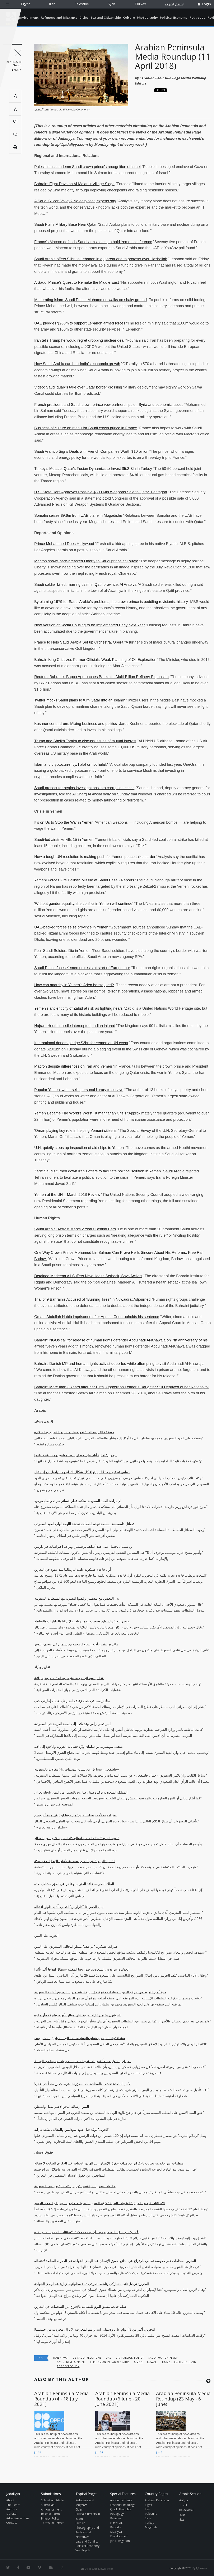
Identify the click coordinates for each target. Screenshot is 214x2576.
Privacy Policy (50, 2518)
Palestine (81, 4)
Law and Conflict (86, 2541)
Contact (11, 2523)
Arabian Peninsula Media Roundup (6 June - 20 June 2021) (122, 2398)
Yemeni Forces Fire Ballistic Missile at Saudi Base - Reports (84, 880)
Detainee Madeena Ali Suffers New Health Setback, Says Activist (88, 1276)
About (10, 2500)
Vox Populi (82, 2550)
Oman (138, 2362)
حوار (181, 2519)
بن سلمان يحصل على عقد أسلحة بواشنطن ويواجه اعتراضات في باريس (83, 1546)
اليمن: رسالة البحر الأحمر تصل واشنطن (61, 2106)
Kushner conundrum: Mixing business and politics (75, 724)
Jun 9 (159, 2452)
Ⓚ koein (201, 2568)
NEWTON (116, 2523)
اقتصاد (183, 2505)
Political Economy (173, 17)
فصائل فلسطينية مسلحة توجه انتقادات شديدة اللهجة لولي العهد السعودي (84, 1524)
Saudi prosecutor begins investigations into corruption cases (84, 788)
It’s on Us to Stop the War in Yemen (63, 822)
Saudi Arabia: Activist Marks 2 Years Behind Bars (75, 1229)
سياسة (183, 2500)
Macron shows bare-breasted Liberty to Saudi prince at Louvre (86, 561)
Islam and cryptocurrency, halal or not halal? (71, 764)
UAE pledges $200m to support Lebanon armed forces (79, 323)
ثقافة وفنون (186, 2510)
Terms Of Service (52, 2523)
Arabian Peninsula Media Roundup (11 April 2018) (172, 56)
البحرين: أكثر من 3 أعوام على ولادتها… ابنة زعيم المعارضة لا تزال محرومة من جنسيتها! (94, 2329)
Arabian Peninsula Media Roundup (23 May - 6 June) (183, 2398)
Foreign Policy (68, 2366)
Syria (112, 4)
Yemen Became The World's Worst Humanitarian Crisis (80, 1113)
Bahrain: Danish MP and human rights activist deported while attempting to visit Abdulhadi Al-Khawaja (119, 1364)
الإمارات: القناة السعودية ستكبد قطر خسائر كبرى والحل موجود (77, 1501)
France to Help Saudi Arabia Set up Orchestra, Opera (78, 642)
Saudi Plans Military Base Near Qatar (65, 224)
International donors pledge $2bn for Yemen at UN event (81, 1043)
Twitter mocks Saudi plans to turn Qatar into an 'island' (79, 700)
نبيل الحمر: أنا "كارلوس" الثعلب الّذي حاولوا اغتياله (68, 1907)
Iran (52, 4)
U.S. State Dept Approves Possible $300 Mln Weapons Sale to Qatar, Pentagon (100, 492)
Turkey (140, 4)
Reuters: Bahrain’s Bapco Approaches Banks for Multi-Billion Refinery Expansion (101, 677)
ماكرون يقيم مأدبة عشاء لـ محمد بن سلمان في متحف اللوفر (76, 1644)
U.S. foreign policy (130, 2357)
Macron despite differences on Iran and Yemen (73, 1066)
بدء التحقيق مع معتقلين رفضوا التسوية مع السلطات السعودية (77, 1598)
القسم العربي (174, 4)
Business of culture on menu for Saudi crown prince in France (85, 428)
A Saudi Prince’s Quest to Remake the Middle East (76, 282)
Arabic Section (190, 2493)
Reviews (115, 2518)
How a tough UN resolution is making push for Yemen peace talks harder (94, 857)
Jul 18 (37, 2452)
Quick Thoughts (120, 2509)
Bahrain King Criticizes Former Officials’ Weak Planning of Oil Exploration (95, 660)
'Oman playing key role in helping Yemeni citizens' (75, 1130)
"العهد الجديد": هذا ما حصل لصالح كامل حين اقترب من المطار (76, 1838)
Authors (11, 2509)
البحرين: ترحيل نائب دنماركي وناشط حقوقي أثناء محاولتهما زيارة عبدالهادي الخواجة (91, 2284)
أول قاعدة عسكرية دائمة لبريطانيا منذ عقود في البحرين (72, 1569)
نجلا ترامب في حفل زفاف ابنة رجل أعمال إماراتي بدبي (72, 1701)
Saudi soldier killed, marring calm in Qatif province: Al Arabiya (85, 584)
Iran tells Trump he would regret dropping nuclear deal (79, 340)
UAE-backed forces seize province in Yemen (71, 927)
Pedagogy (197, 17)
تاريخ (182, 2515)
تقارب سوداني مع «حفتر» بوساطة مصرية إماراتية (69, 1678)
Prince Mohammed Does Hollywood (64, 544)
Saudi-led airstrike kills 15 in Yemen (63, 839)
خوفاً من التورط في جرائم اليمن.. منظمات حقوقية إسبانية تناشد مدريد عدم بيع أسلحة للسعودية (100, 1992)
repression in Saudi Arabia (110, 2362)
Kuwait (152, 2362)
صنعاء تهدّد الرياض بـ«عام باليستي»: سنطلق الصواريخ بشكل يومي (79, 2038)
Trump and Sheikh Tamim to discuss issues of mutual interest (85, 741)
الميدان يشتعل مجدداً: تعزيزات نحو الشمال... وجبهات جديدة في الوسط (82, 2061)
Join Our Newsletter (97, 2568)
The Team (13, 2505)
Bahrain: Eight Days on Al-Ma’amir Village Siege (74, 184)
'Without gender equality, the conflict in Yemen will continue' (83, 903)
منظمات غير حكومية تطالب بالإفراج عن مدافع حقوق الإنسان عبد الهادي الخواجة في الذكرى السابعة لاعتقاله (109, 2163)
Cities (83, 17)
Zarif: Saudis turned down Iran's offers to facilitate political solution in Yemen (97, 1171)
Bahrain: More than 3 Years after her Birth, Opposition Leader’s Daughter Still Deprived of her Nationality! (121, 1387)
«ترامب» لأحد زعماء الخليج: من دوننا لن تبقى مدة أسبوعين (75, 1815)
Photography (147, 17)
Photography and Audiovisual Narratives (87, 2532)
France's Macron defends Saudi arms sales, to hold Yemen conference (93, 242)
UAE (108, 2357)
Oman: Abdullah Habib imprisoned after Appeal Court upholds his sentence (96, 1317)
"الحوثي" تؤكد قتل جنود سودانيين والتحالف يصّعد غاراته (71, 2129)
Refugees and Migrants (59, 17)
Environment (29, 17)
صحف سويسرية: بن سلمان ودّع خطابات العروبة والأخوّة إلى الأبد (78, 1746)
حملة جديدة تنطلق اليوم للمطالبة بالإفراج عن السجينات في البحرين (80, 2306)
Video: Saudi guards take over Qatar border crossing (78, 387)
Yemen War (61, 2357)
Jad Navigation (120, 2541)
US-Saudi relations (87, 2357)
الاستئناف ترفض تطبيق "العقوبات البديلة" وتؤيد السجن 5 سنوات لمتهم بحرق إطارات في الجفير (99, 2203)
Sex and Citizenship (105, 17)
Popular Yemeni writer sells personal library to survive (78, 1090)
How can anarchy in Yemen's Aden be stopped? (74, 985)
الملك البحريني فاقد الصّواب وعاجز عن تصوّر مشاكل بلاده (74, 1884)
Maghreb (151, 2527)
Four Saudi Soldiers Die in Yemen (62, 951)
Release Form (50, 2514)
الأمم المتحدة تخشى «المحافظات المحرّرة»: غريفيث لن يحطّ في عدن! (82, 2084)
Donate (11, 2514)
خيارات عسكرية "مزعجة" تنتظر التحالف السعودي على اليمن (76, 1946)
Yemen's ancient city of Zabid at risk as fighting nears (78, 1008)
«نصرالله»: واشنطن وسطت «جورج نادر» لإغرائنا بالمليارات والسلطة (82, 1621)
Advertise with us (17, 2518)
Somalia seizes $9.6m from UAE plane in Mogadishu (78, 515)
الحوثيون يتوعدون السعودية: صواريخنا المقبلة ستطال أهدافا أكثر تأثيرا (82, 1969)
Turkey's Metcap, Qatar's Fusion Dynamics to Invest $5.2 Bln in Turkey (93, 469)
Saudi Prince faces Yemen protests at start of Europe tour (82, 968)
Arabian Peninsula (157, 2500)
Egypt (25, 4)
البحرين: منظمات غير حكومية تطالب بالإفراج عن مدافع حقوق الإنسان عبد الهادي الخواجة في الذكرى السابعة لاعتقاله (115, 2261)
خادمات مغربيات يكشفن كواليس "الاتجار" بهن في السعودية (74, 2186)
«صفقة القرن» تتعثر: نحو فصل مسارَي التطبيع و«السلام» (74, 1432)
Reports (115, 2527)
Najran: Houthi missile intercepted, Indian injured (74, 1026)
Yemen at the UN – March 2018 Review (67, 1194)
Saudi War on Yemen (163, 2357)
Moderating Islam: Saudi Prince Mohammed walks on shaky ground (90, 300)
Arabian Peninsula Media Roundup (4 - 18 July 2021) (61, 2398)
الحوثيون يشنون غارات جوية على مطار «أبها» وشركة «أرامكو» (77, 2015)
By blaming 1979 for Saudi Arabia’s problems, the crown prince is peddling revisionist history (111, 602)
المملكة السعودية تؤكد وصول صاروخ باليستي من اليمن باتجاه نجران (80, 1792)
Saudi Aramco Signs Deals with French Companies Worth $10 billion (91, 451)
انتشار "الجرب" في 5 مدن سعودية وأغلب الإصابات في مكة (74, 1861)
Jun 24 (99, 2452)
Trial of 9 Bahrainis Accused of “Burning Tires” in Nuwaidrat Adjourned (92, 1299)
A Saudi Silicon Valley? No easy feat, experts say (75, 201)
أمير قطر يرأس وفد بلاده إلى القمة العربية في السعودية (72, 1724)
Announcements (121, 2500)
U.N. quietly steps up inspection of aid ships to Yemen (79, 1148)
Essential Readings (122, 2505)
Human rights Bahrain (179, 2362)
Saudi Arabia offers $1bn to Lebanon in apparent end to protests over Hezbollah (100, 259)
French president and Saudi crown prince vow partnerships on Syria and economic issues (108, 405)
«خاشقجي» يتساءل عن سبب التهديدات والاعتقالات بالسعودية (76, 1769)
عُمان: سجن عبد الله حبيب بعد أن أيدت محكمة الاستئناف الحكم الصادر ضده (86, 2232)
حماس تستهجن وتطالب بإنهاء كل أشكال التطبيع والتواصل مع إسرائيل (82, 1472)
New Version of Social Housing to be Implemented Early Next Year (89, 625)
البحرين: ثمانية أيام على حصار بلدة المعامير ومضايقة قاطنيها (75, 1455)
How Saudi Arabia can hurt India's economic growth (77, 364)
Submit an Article (52, 2500)
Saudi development (71, 2362)
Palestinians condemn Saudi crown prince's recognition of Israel (87, 167)
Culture (129, 17)
